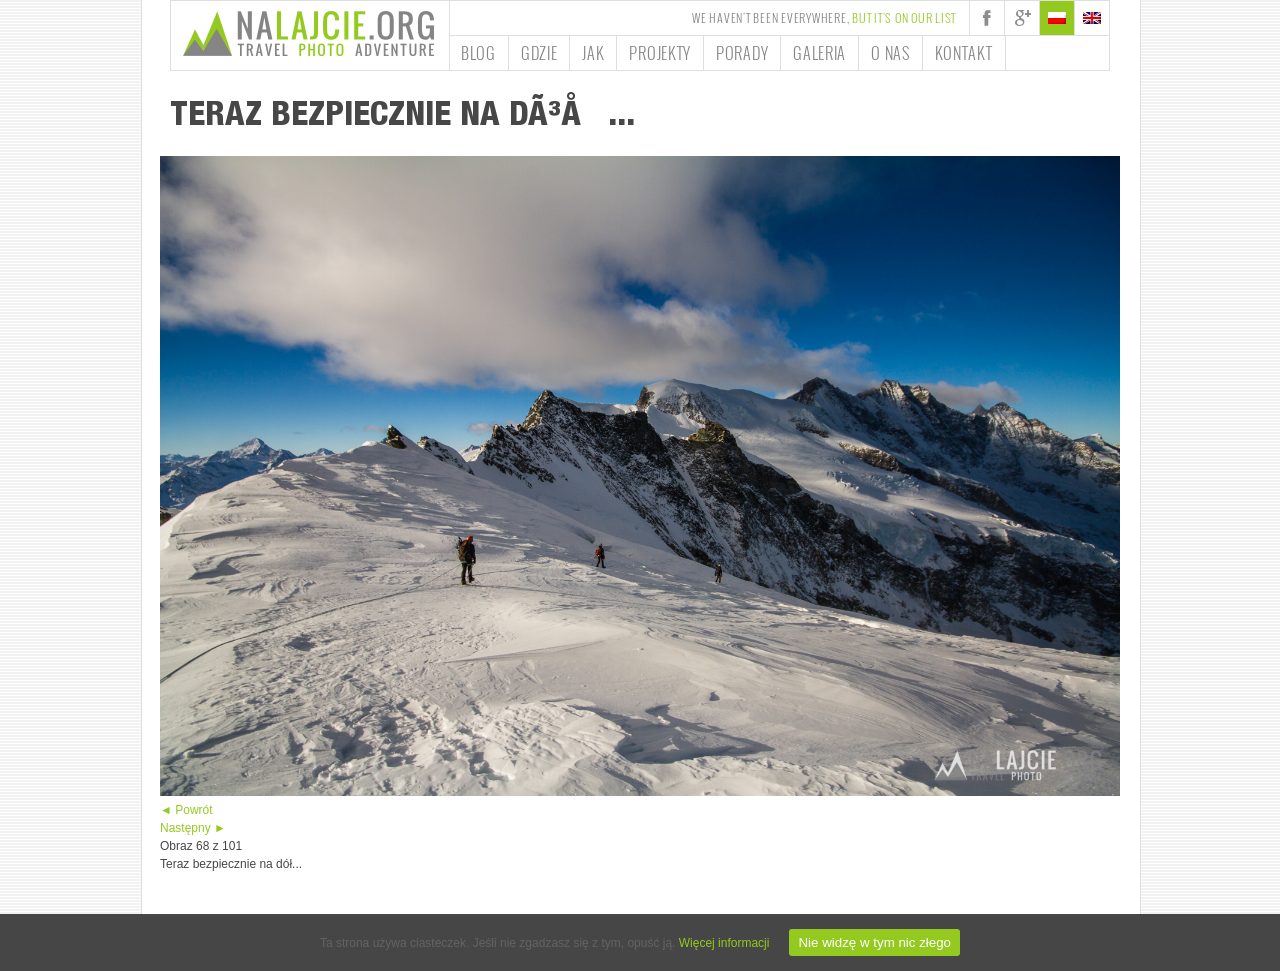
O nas (890, 53)
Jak (593, 53)
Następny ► (193, 828)
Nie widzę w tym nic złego (874, 942)
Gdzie (539, 53)
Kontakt (964, 53)
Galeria (819, 53)
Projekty (660, 53)
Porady (742, 53)
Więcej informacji (724, 943)
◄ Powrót (186, 810)
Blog (478, 53)
